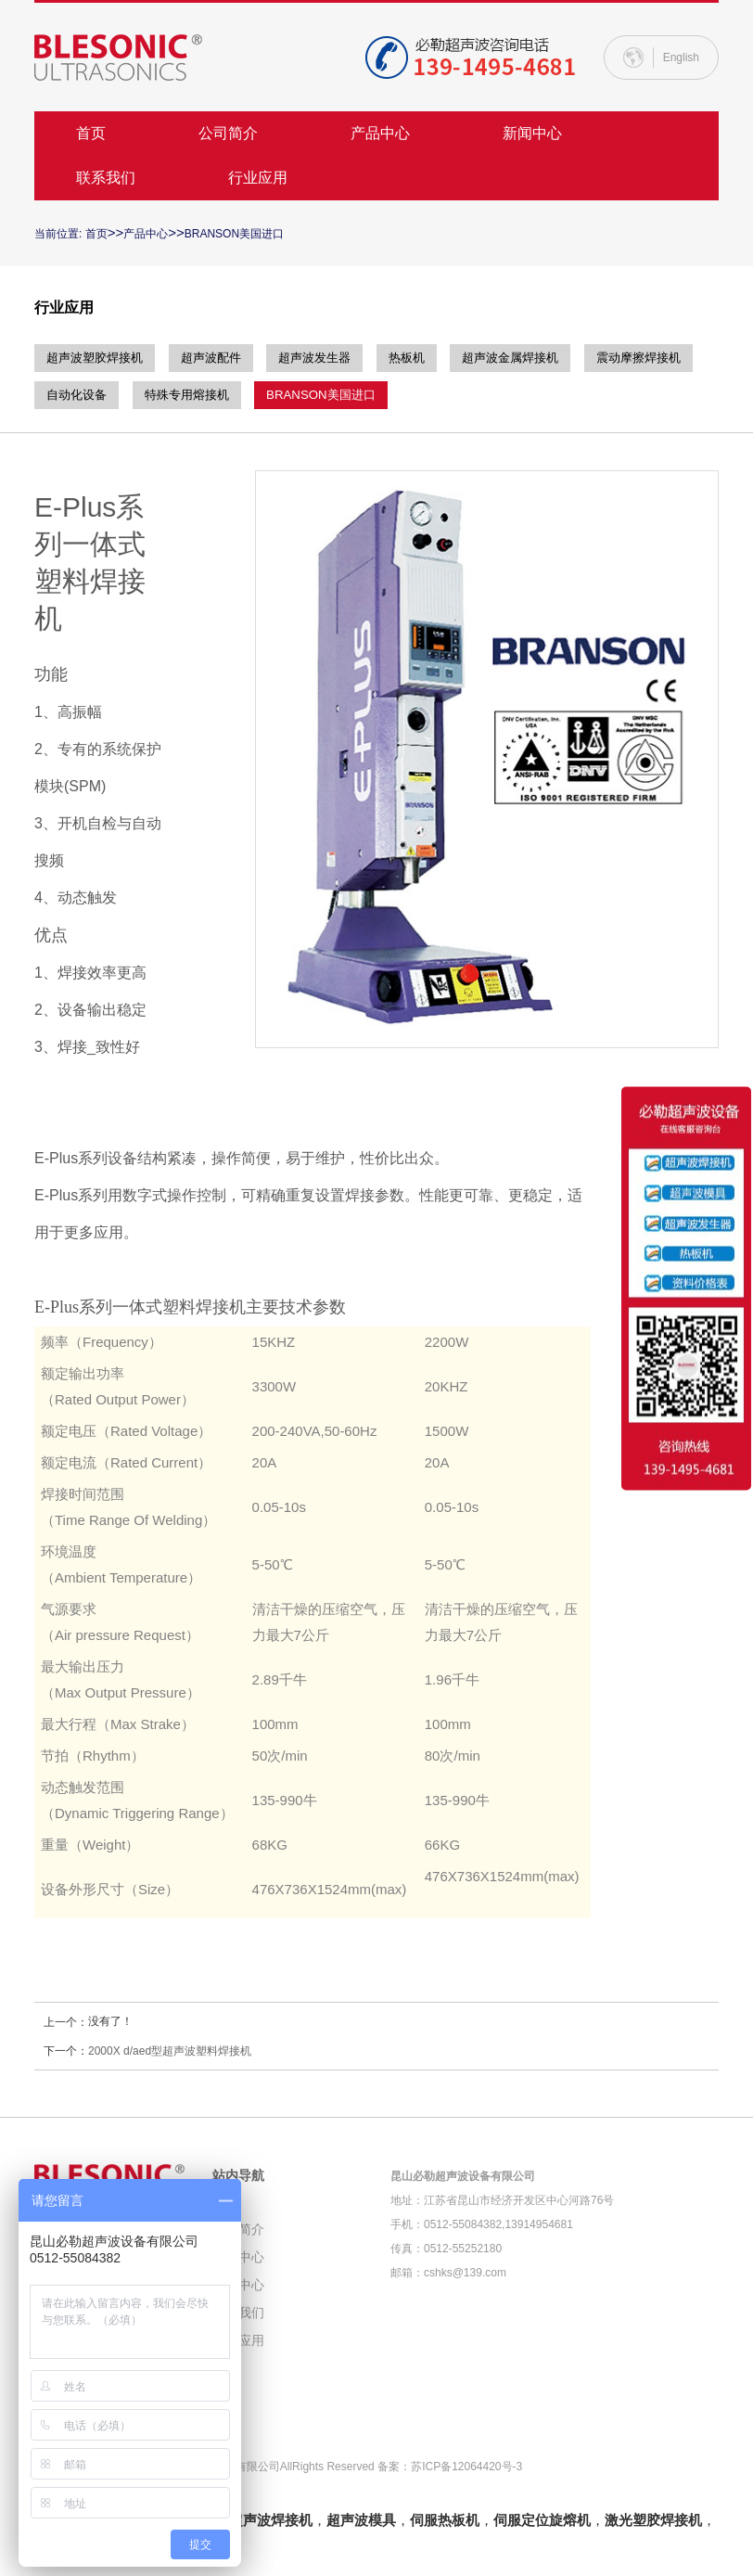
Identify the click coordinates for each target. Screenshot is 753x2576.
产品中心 (380, 133)
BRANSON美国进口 (234, 233)
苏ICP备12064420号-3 (466, 2466)
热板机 (433, 358)
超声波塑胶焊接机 (98, 358)
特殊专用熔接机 (327, 395)
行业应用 (257, 178)
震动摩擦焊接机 (91, 395)
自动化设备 (209, 395)
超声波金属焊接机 (544, 358)
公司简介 (228, 133)
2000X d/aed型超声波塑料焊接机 (169, 2050)
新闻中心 (532, 133)
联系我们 (105, 178)
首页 (91, 133)
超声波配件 (222, 358)
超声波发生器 (334, 358)
